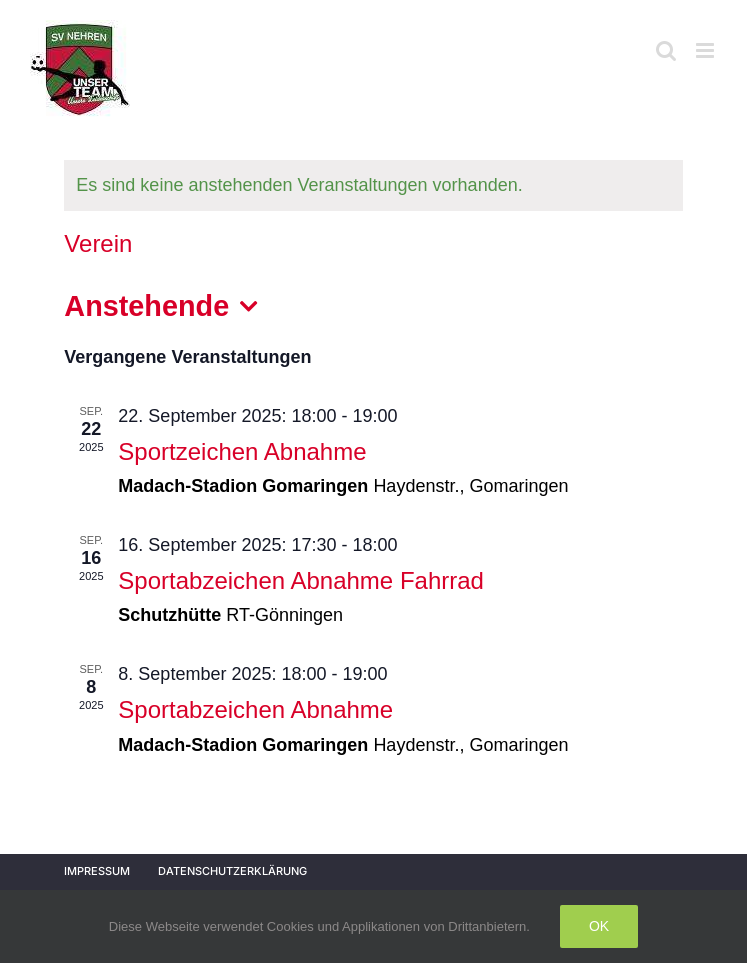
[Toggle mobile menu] (706, 50)
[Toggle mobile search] (666, 50)
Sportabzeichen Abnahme (255, 709)
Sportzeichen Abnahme (242, 451)
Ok (599, 926)
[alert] (373, 185)
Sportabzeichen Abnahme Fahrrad (301, 580)
